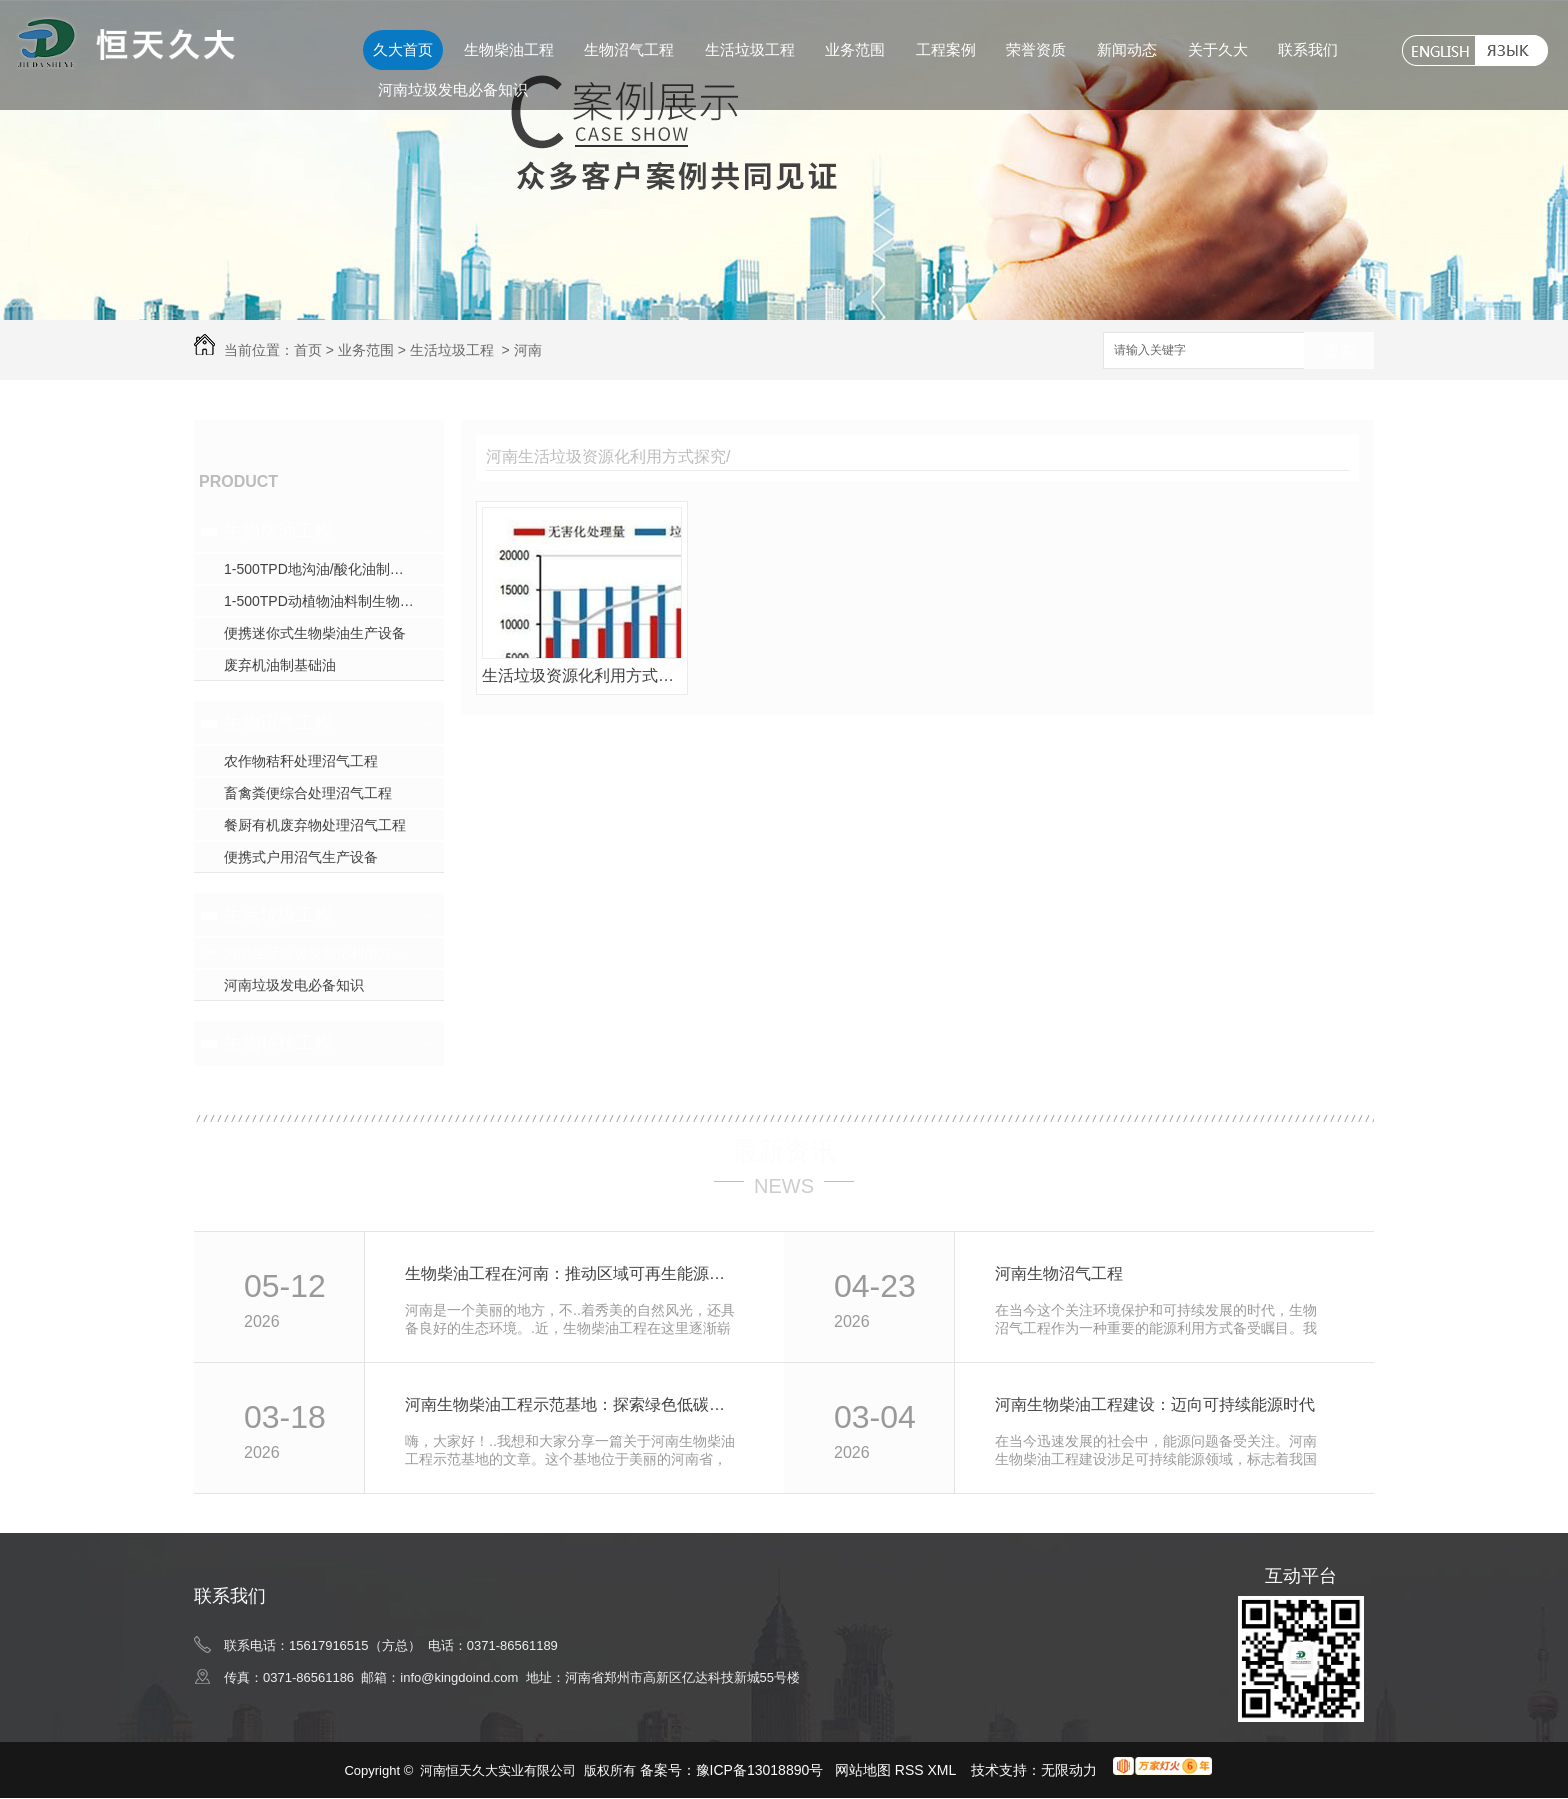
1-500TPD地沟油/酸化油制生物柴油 (334, 569)
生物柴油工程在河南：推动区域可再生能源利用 (572, 1273)
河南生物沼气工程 (1059, 1273)
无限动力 (1069, 1770)
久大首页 (403, 49)
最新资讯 (784, 1151)
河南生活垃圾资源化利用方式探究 (329, 953)
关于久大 (1218, 49)
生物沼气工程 (629, 49)
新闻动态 (1127, 49)
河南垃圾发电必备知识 (453, 89)
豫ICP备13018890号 (760, 1770)
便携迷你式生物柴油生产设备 (315, 633)
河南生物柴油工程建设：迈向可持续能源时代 (1155, 1404)
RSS (911, 1770)
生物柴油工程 (509, 49)
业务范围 (855, 49)
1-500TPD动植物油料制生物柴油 (326, 601)
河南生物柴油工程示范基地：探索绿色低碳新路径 (572, 1404)
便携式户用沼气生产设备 (301, 857)
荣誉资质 (1036, 49)
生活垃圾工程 (750, 49)
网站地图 (863, 1770)
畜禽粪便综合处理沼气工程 (308, 793)
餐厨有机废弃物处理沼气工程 (315, 825)
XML (944, 1770)
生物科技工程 (278, 1043)
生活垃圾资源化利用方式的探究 (582, 675)
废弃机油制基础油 (280, 665)
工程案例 (946, 49)
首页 (308, 350)
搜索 (1339, 351)
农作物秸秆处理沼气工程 (301, 761)
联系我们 (1308, 49)
